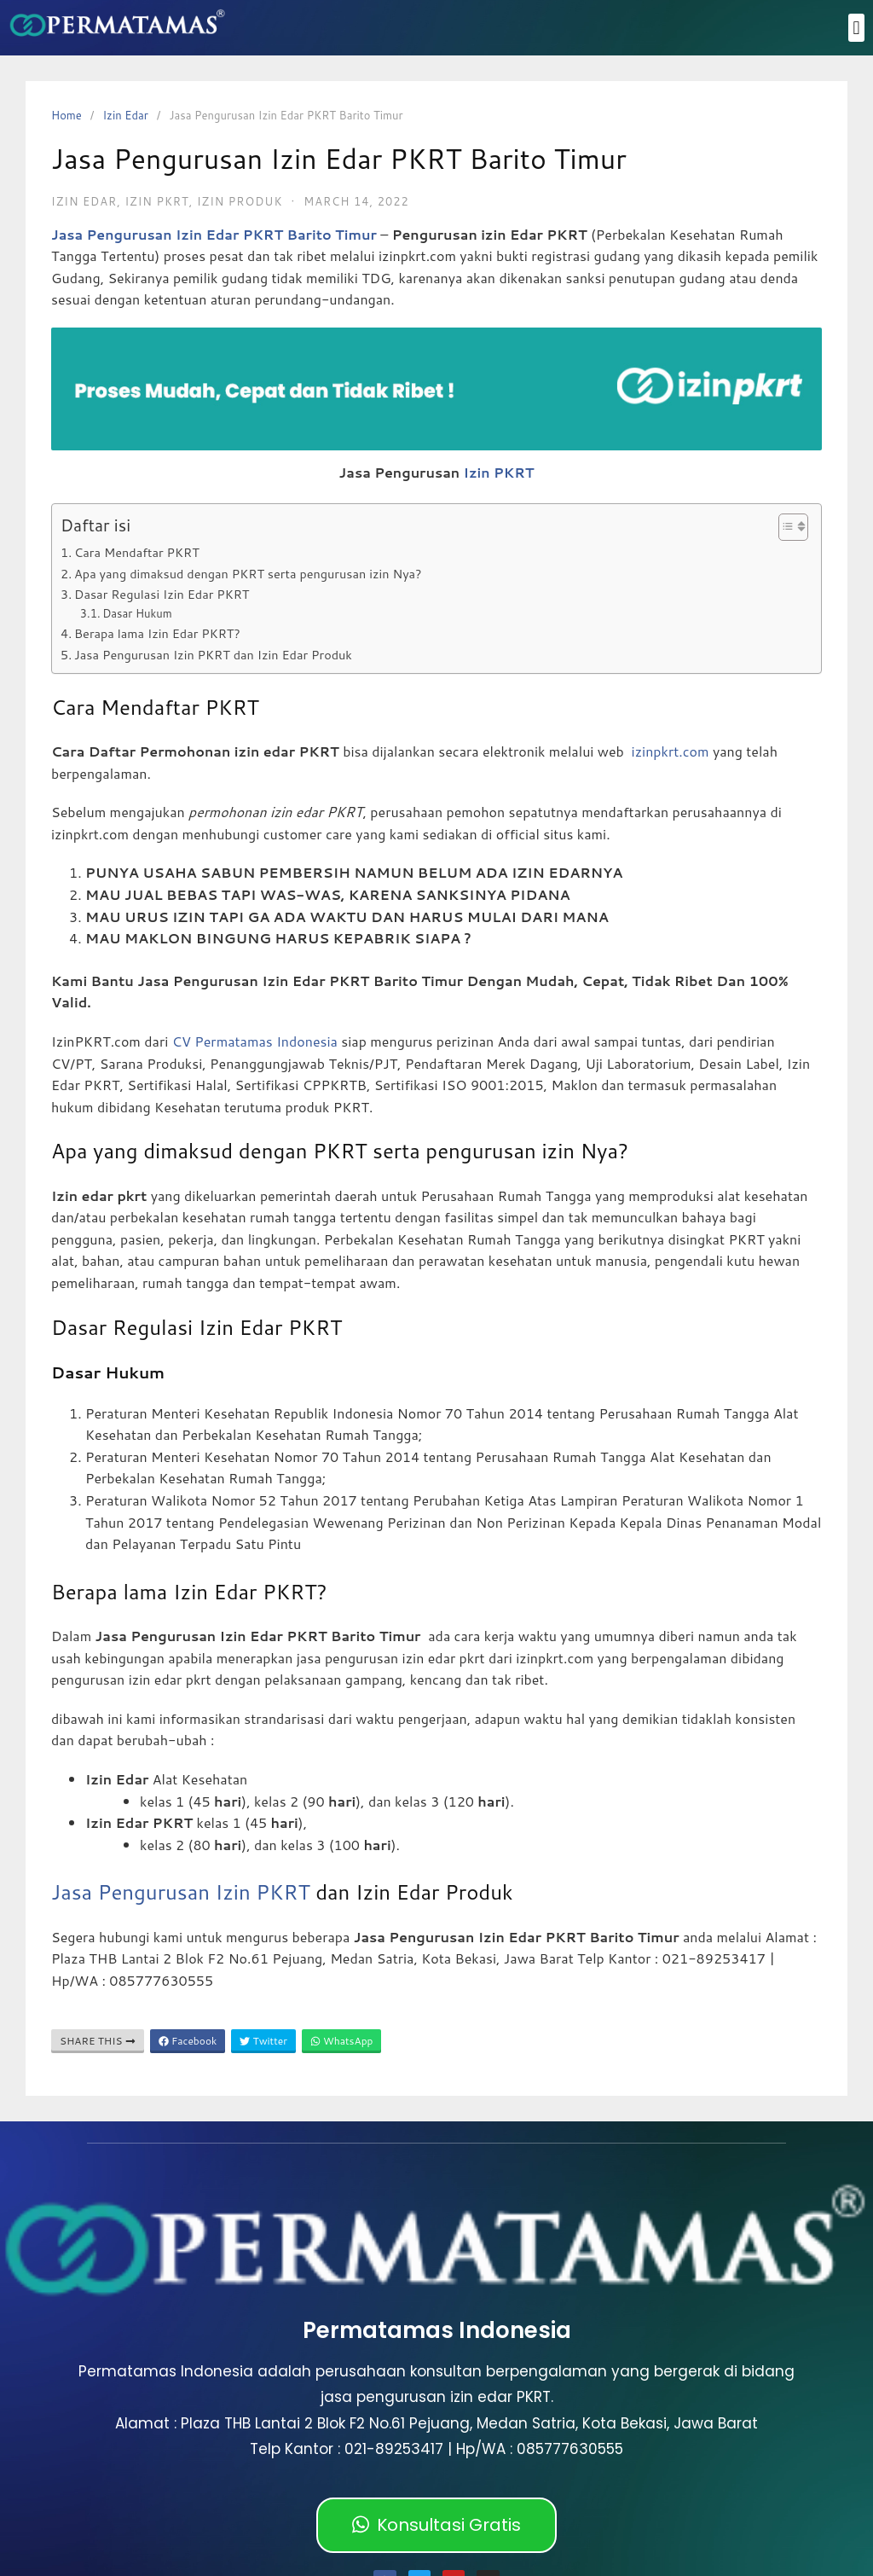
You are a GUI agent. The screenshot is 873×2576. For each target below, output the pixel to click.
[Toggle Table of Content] (785, 527)
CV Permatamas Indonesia (255, 1041)
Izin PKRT (499, 472)
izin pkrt (156, 201)
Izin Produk (240, 201)
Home (66, 115)
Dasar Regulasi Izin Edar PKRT (161, 594)
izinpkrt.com (670, 751)
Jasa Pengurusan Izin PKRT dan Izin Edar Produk (213, 655)
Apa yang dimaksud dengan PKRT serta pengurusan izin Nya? (247, 574)
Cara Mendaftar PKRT (136, 552)
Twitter (263, 2041)
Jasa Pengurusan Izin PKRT (180, 1891)
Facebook (188, 2041)
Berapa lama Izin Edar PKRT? (157, 633)
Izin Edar (124, 115)
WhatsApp (341, 2041)
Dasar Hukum (137, 613)
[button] (856, 28)
